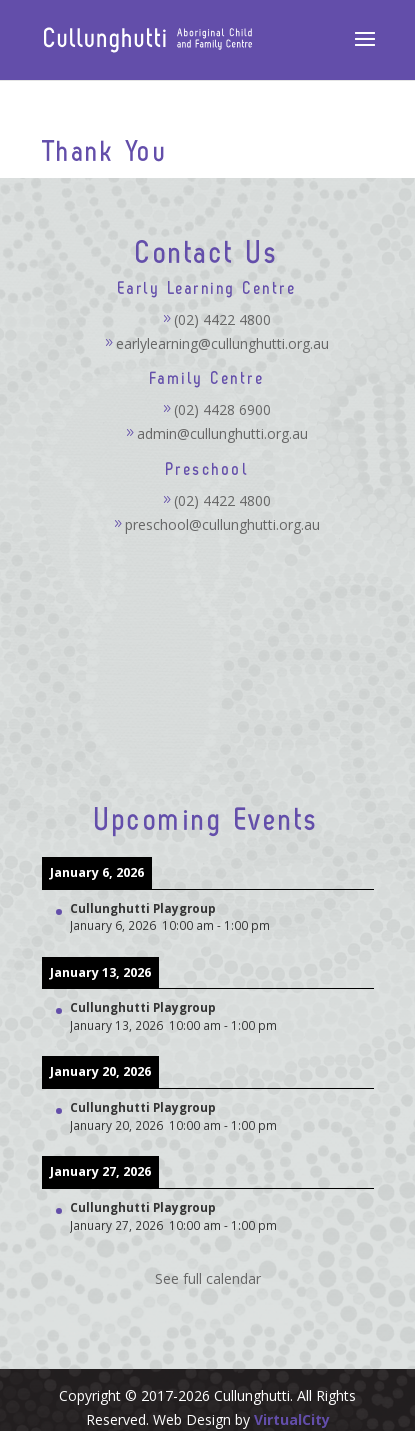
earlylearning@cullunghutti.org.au (222, 343)
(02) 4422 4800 (222, 319)
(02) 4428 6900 (222, 409)
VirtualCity (292, 1419)
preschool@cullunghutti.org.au (222, 524)
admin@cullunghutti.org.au (222, 433)
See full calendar (208, 1278)
